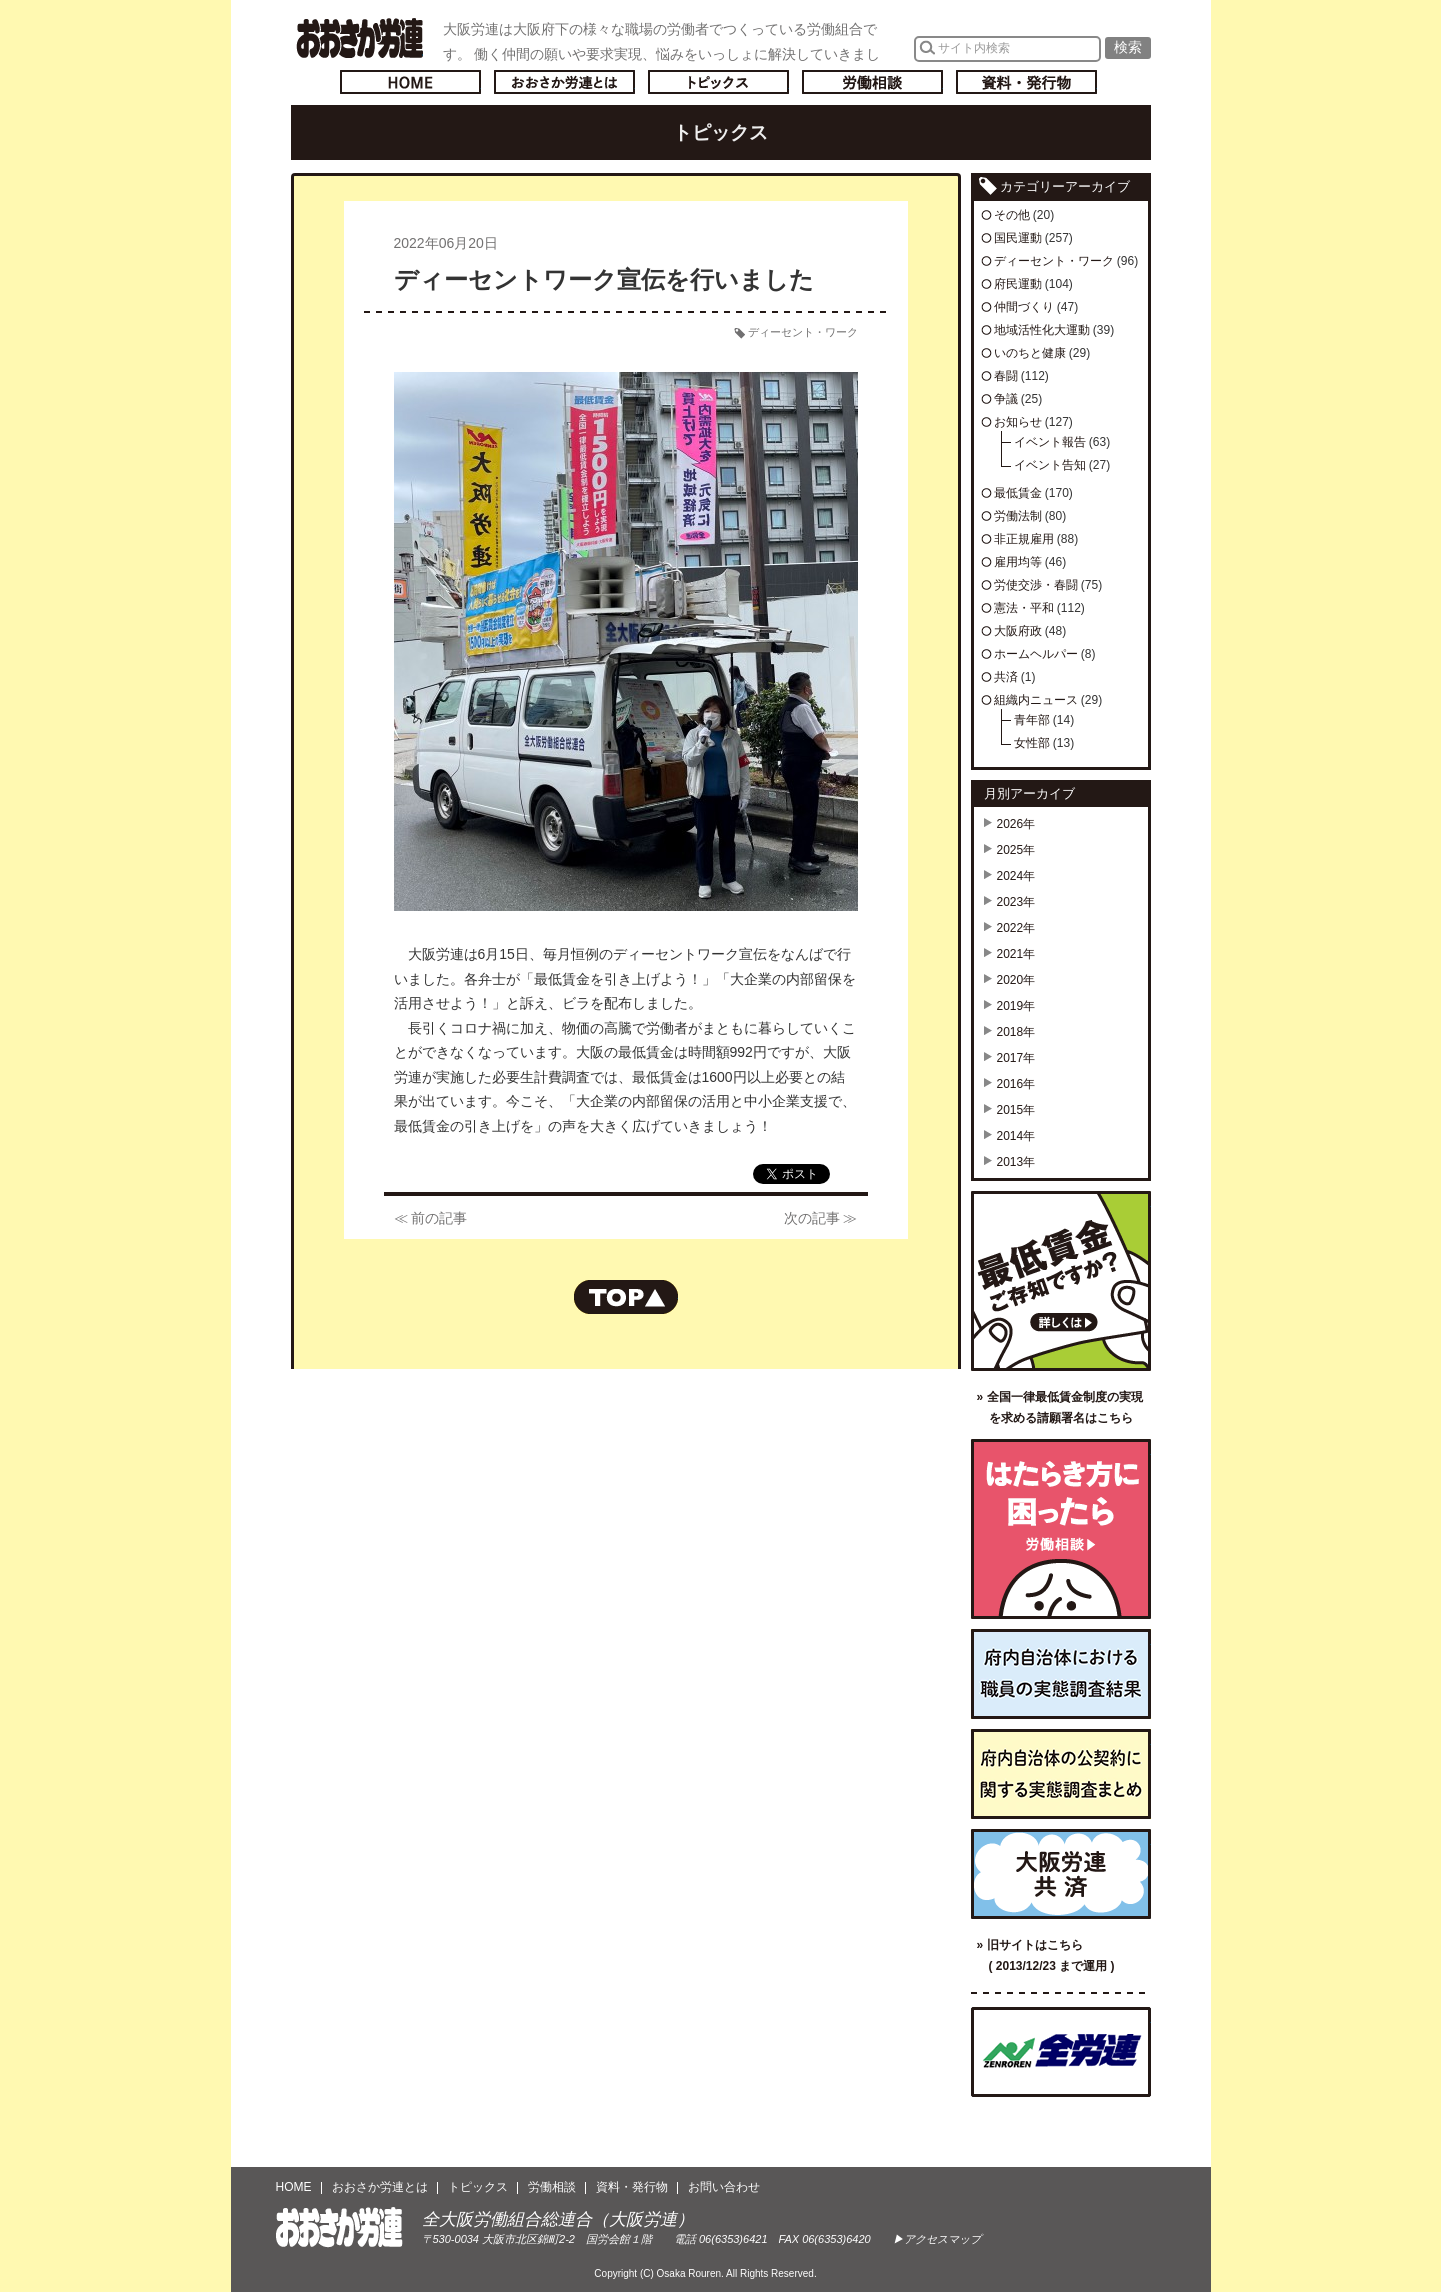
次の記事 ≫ (821, 1218)
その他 (1012, 215)
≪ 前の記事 (431, 1218)
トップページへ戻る (410, 82)
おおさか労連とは (564, 82)
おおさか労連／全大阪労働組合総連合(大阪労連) (359, 38)
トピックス (718, 82)
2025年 (1016, 850)
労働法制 (1018, 516)
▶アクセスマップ (937, 2239)
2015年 (1016, 1110)
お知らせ (1018, 422)
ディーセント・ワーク (803, 332)
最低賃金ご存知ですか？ (1061, 1281)
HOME (294, 2187)
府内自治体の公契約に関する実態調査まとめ (1061, 1774)
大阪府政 (1018, 631)
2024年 (1016, 876)
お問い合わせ (724, 2187)
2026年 (1016, 824)
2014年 (1016, 1136)
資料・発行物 (1026, 82)
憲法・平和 (1024, 608)
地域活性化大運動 (1042, 330)
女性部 (1032, 743)
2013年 (1016, 1162)
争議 (1006, 399)
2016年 (1016, 1084)
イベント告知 (1050, 465)
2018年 (1016, 1032)
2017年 (1016, 1058)
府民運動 (1018, 284)
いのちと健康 (1030, 353)
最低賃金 (1018, 493)
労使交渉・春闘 (1036, 585)
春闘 (1006, 376)
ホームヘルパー (1036, 654)
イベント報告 (1050, 442)
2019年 (1016, 1006)
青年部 (1032, 720)
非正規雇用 (1024, 539)
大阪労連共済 (1061, 1874)
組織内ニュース (1036, 700)
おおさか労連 (339, 2227)
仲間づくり (1024, 307)
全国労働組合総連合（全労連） (1061, 2052)
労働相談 (872, 82)
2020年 (1016, 980)
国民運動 (1018, 238)
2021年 (1016, 954)
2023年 (1016, 902)
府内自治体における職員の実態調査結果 (1061, 1674)
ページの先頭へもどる (626, 1297)
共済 (1006, 677)
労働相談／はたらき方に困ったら (1061, 1529)
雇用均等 (1018, 562)
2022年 (1016, 928)
